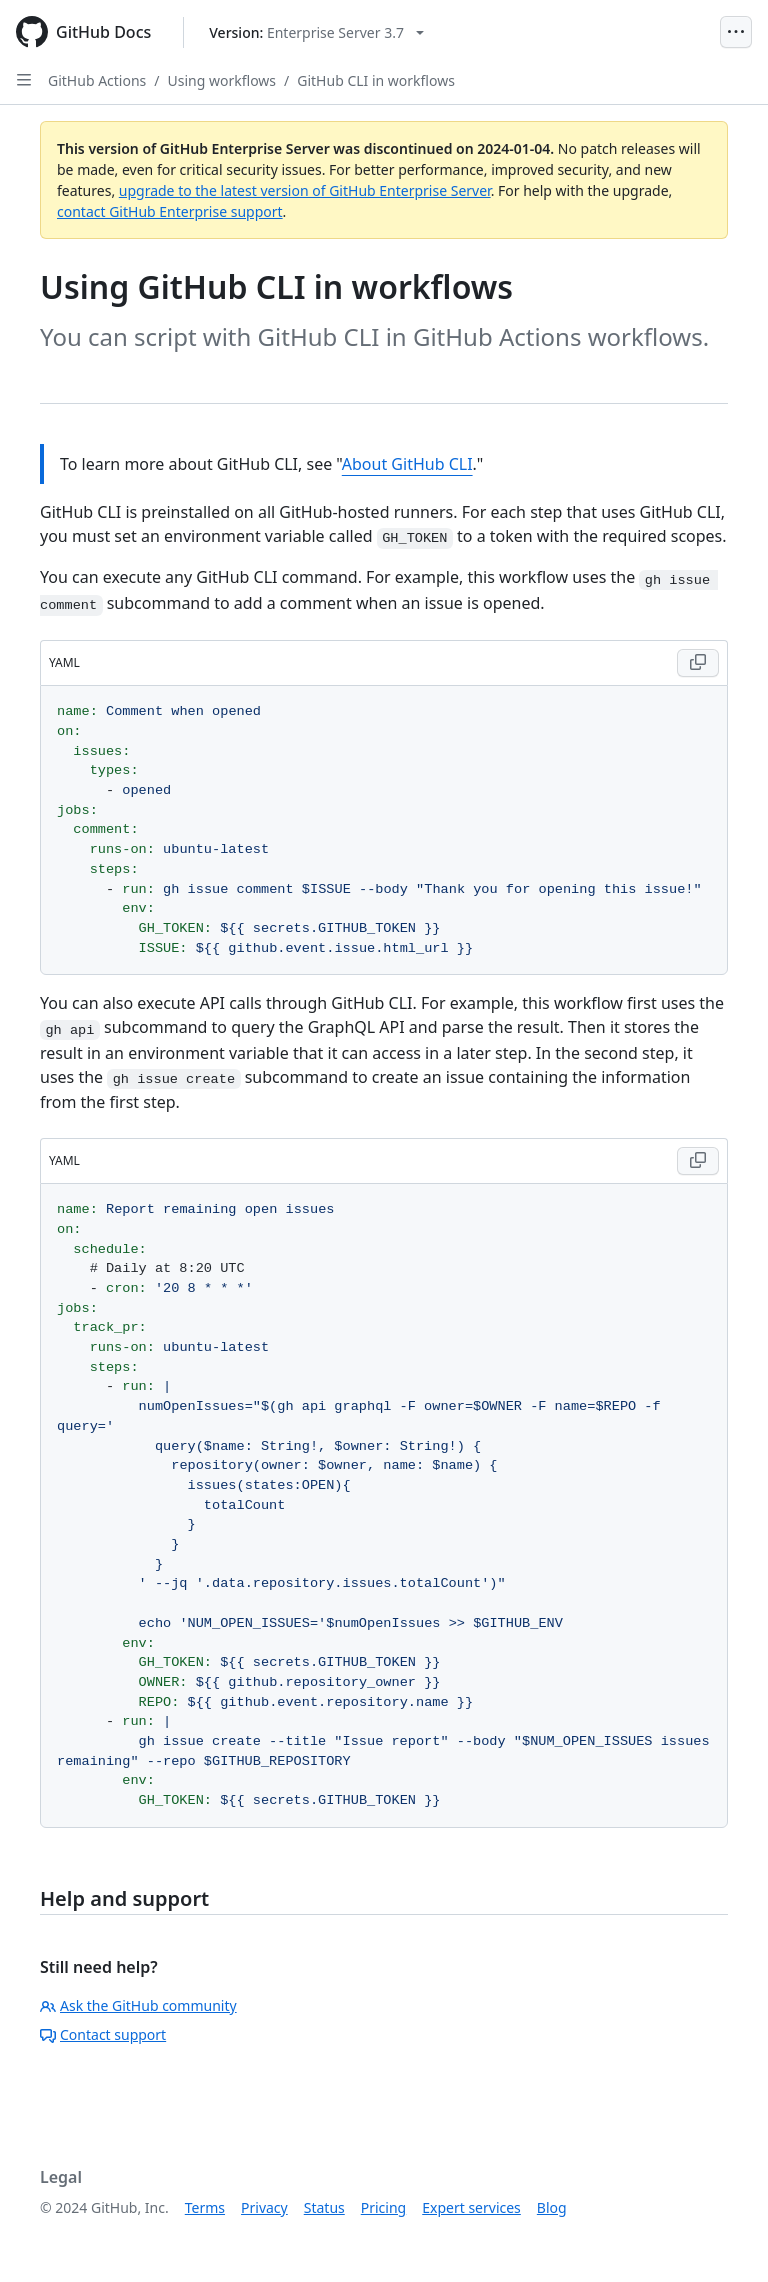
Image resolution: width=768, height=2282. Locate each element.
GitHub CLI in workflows (376, 80)
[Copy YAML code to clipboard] (698, 663)
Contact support (103, 2034)
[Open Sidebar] (24, 80)
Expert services (471, 2207)
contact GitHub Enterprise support (170, 211)
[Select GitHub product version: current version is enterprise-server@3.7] (316, 32)
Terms (205, 2207)
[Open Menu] (736, 32)
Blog (552, 2207)
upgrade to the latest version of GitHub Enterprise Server (305, 190)
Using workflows (222, 80)
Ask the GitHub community (138, 2005)
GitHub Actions (97, 80)
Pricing (383, 2207)
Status (324, 2207)
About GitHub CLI (407, 464)
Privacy (264, 2207)
